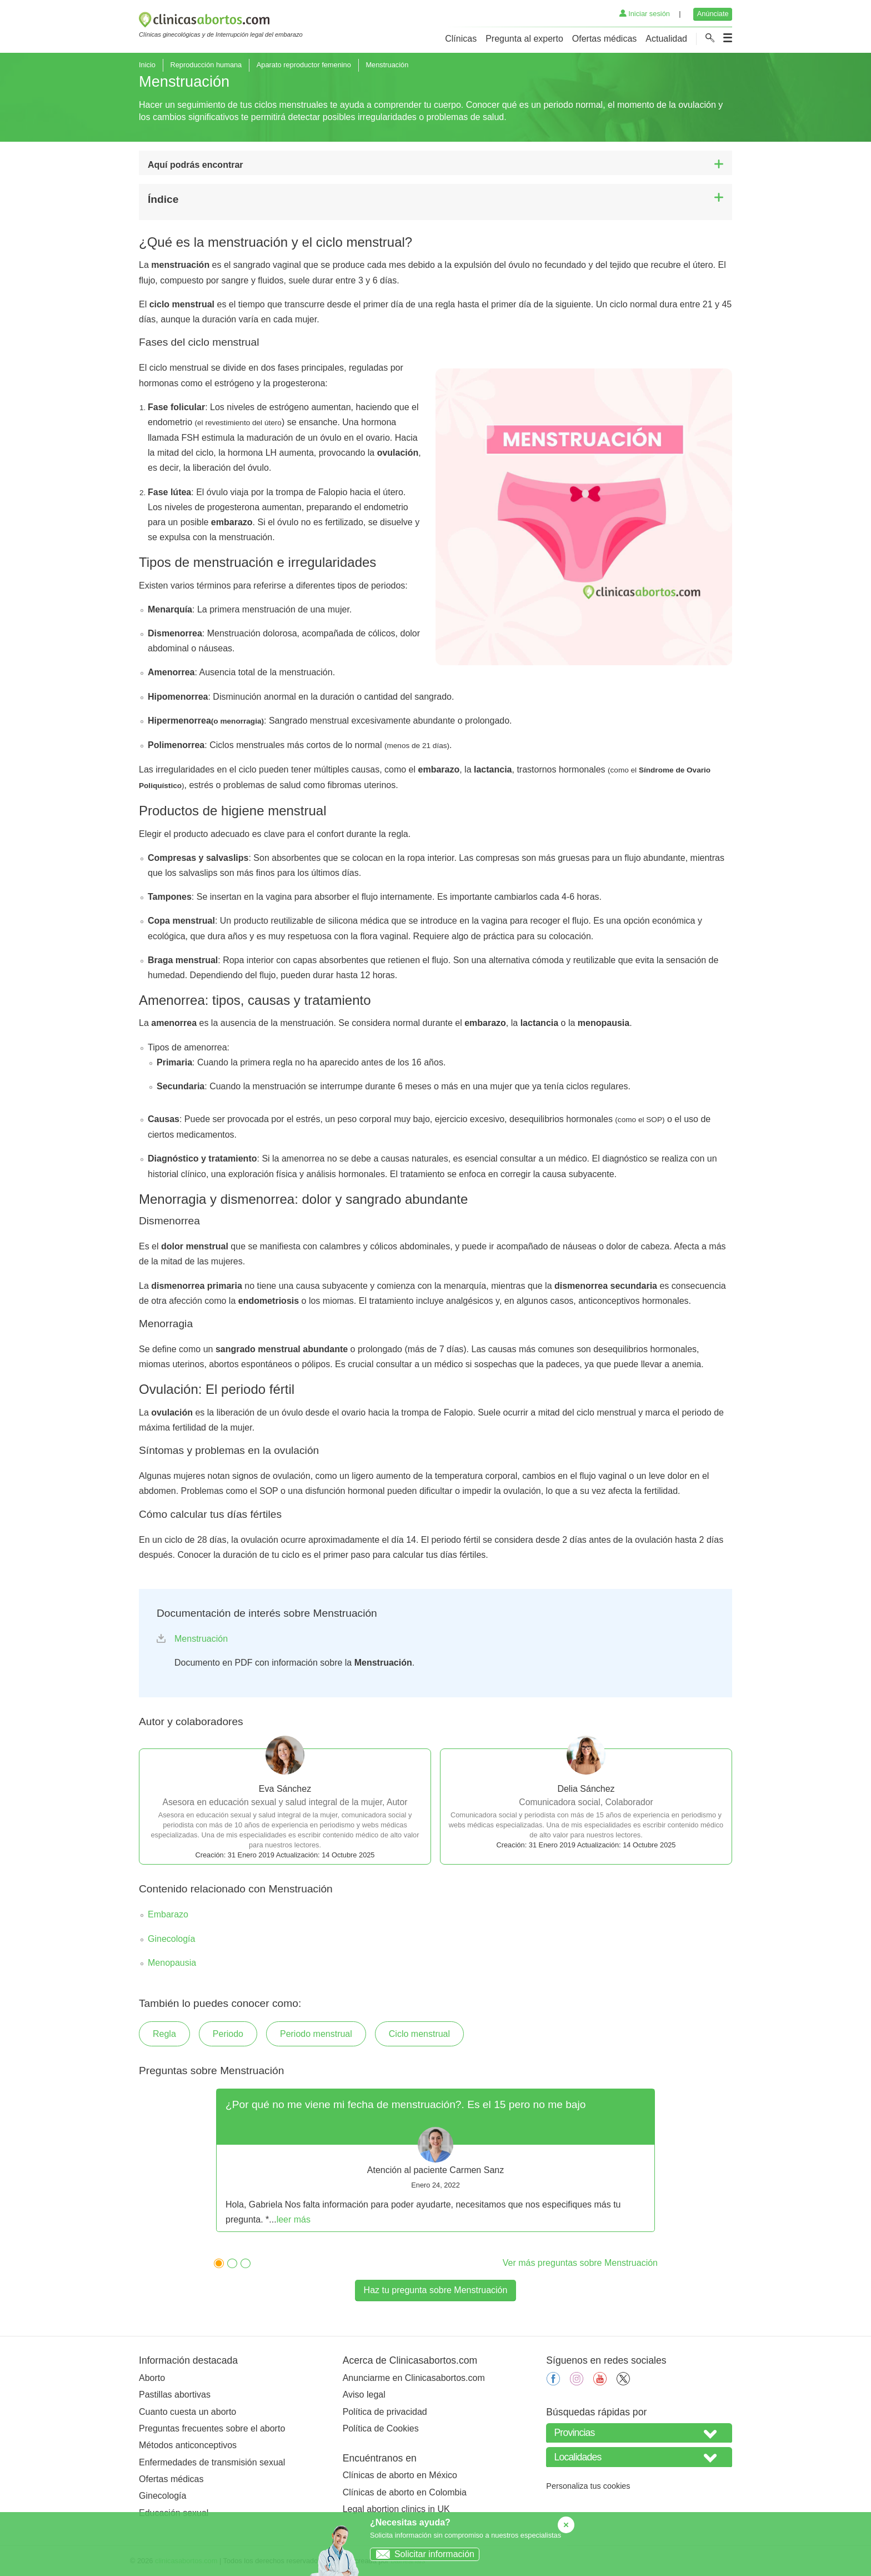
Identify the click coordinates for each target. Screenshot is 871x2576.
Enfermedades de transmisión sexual (212, 2462)
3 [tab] (243, 2262)
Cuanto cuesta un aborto (187, 2411)
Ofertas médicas (604, 38)
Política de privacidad (385, 2411)
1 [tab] (216, 2262)
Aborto (152, 2378)
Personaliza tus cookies (588, 2486)
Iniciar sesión (644, 13)
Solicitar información (422, 2554)
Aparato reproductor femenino (304, 65)
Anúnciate (713, 13)
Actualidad (666, 38)
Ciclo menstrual (419, 2034)
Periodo (228, 2034)
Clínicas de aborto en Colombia (405, 2492)
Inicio (147, 65)
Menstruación (201, 1638)
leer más (294, 2219)
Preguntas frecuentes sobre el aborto (212, 2428)
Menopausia (172, 1962)
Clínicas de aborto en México (400, 2475)
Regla (164, 2034)
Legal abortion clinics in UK (396, 2509)
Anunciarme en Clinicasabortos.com (414, 2378)
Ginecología (171, 1939)
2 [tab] (229, 2262)
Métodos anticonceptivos (188, 2445)
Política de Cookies (381, 2428)
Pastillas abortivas (175, 2394)
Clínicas (461, 38)
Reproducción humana (206, 65)
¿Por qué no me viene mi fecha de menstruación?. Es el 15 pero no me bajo (405, 2104)
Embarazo (168, 1914)
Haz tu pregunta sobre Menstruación (436, 2290)
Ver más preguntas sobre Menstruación (580, 2263)
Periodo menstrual (316, 2034)
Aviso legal (364, 2394)
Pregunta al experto (524, 38)
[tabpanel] (435, 2160)
